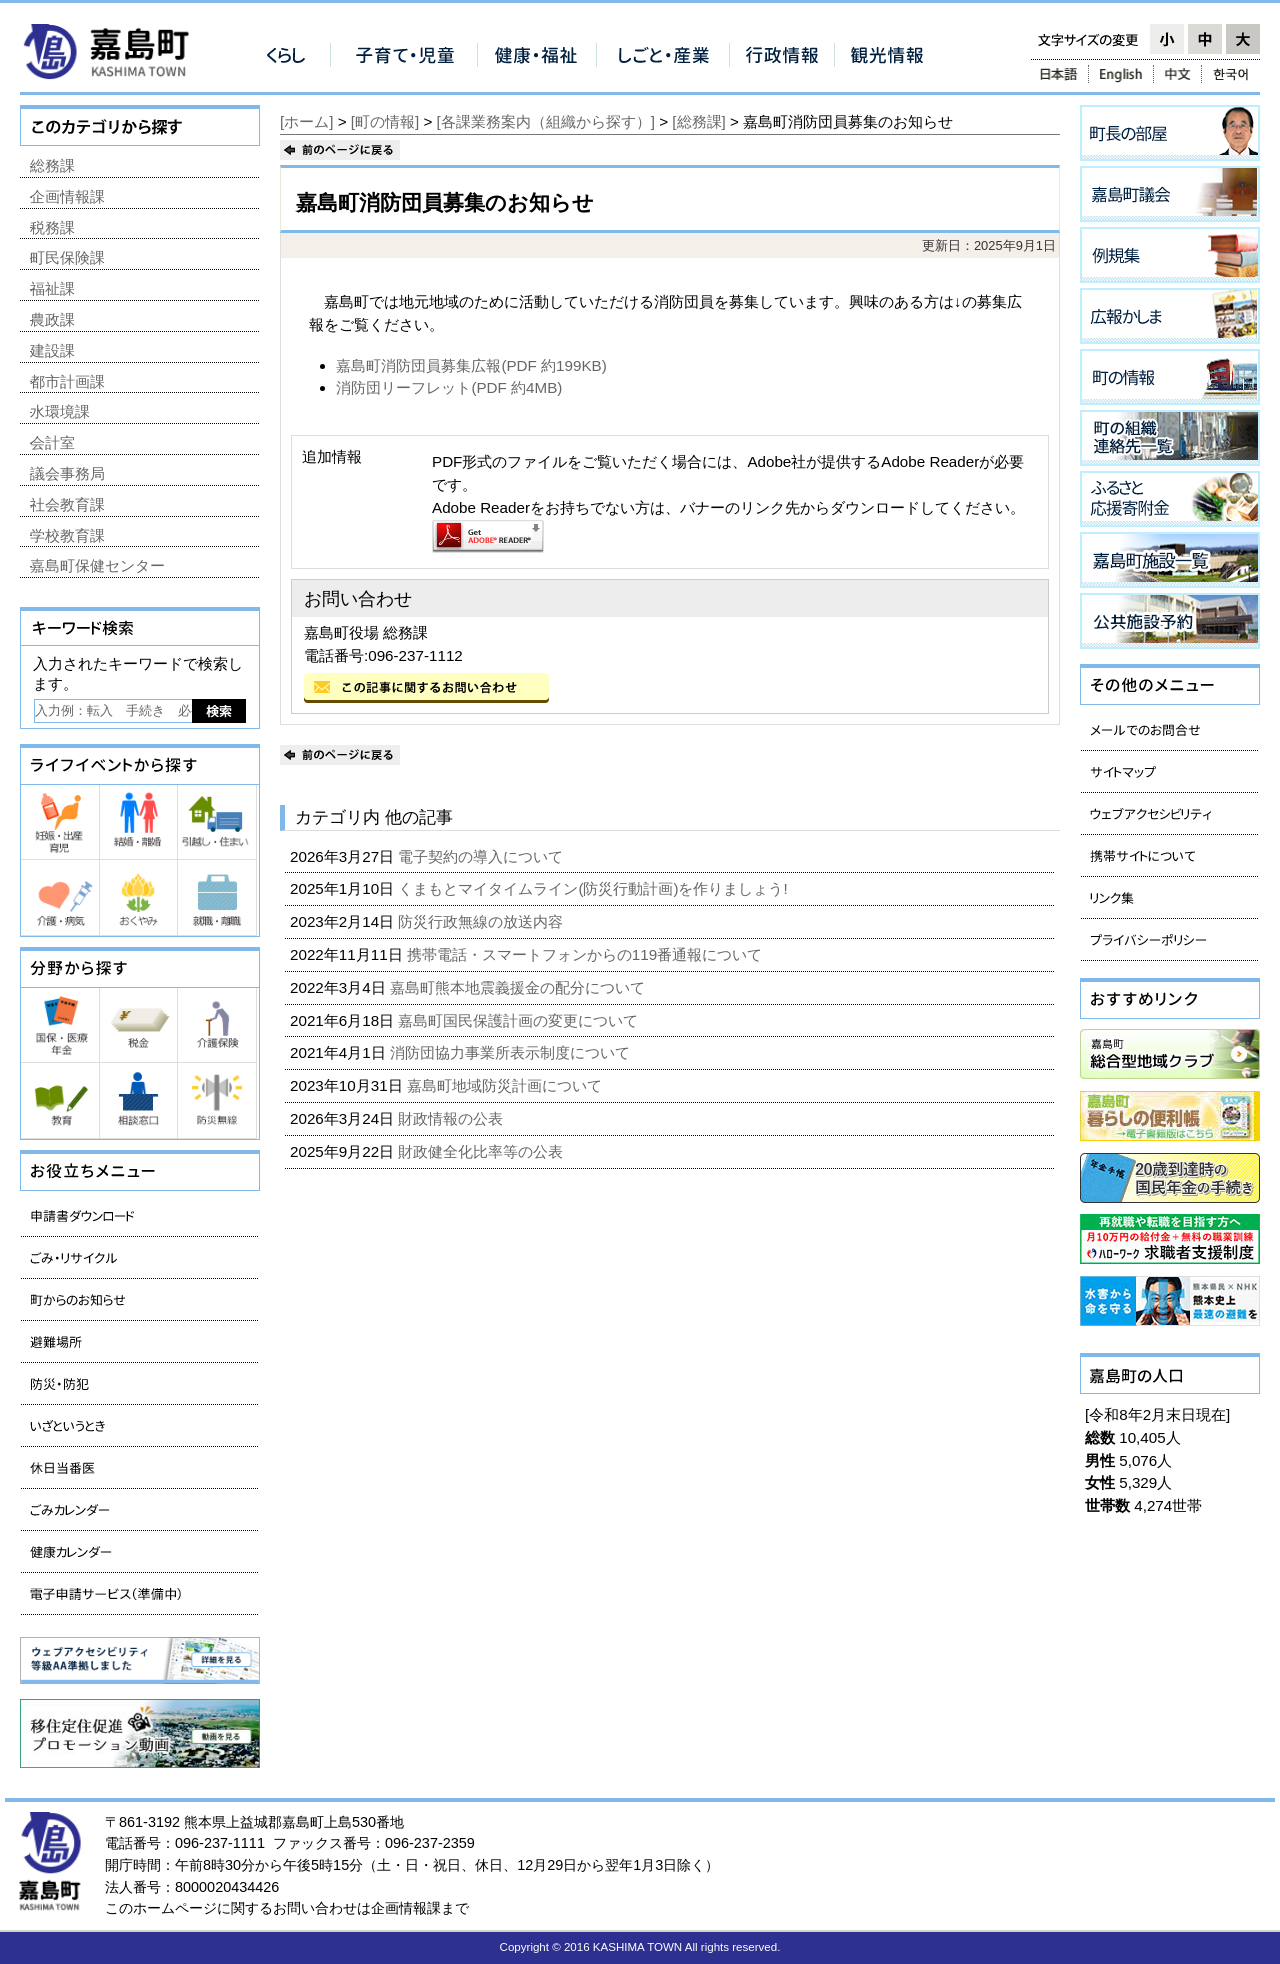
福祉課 (52, 288)
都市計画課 (67, 381)
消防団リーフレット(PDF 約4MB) (449, 387)
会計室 (52, 442)
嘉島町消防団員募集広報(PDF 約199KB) (471, 365)
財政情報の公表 (452, 1118)
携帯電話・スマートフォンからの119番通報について (587, 954)
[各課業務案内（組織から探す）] (546, 121)
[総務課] (698, 121)
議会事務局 (67, 473)
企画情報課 (67, 196)
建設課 (52, 350)
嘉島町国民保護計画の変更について (520, 1020)
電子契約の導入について (482, 856)
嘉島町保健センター (97, 565)
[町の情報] (385, 121)
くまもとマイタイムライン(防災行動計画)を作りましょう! (595, 888)
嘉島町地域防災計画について (506, 1085)
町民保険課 (67, 257)
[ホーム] (306, 121)
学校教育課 (67, 535)
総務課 (52, 165)
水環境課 (60, 411)
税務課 (52, 227)
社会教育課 (67, 504)
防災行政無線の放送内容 (482, 921)
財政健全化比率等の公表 (482, 1151)
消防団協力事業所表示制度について (512, 1052)
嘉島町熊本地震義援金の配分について (519, 987)
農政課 (52, 319)
